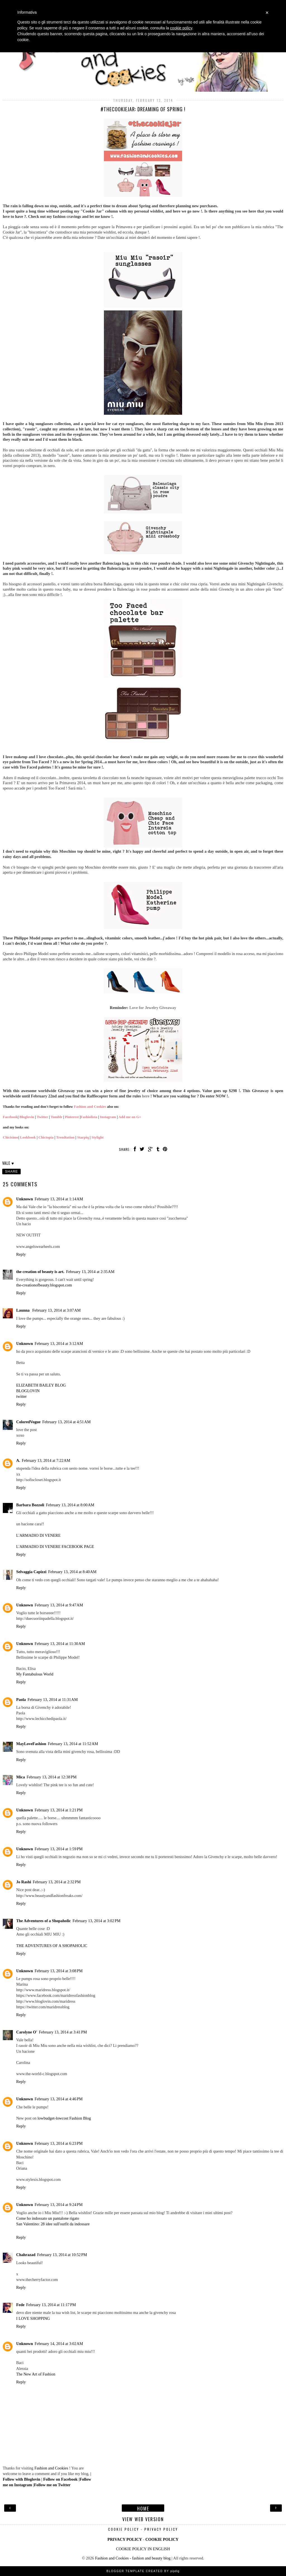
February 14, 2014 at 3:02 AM (59, 2343)
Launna (23, 1310)
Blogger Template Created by (142, 2571)
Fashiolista (88, 1117)
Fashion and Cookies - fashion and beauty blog (133, 2558)
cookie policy (181, 28)
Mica (20, 1777)
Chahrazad (25, 2254)
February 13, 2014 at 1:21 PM (59, 1810)
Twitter (42, 1117)
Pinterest (72, 1117)
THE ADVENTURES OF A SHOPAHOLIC (51, 1945)
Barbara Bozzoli (30, 1505)
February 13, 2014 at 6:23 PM (59, 2143)
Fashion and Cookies (90, 1106)
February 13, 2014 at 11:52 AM (73, 1743)
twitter (21, 1396)
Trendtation (65, 1137)
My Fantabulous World (34, 1674)
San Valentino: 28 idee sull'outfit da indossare (53, 2224)
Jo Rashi (23, 1882)
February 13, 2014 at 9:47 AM (59, 1605)
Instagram (108, 1117)
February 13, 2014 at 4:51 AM (66, 1422)
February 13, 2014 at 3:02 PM (97, 1921)
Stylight (97, 1137)
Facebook (10, 1117)
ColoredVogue (28, 1422)
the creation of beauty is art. (40, 1271)
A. (18, 1460)
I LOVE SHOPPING (33, 2318)
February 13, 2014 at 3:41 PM (63, 2032)
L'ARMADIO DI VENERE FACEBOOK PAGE (55, 1546)
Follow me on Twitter (52, 2485)
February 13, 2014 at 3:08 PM (59, 1971)
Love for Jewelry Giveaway (152, 1007)
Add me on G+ (129, 1117)
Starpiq (83, 1137)
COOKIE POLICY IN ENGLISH (143, 2549)
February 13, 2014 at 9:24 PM (59, 2204)
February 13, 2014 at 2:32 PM (57, 1882)
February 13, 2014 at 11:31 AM (52, 1699)
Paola (21, 1699)
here (145, 1096)
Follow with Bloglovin (21, 2479)
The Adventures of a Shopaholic (43, 1921)
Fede (20, 2304)
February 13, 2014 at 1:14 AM (59, 1199)
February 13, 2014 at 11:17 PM (51, 2304)
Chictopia (46, 1137)
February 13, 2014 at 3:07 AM (56, 1310)
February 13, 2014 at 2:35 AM (90, 1271)
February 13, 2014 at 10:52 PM (62, 2254)
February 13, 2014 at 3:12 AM (59, 1343)
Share (11, 1171)
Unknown (24, 1199)
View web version (143, 2518)
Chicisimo (10, 1137)
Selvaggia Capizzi (31, 1571)
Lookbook (28, 1137)
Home (143, 2508)
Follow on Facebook (60, 2479)
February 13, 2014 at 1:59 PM (59, 1849)
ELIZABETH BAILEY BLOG (41, 1385)
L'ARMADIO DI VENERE (38, 1535)
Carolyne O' (26, 2032)
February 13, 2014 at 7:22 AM (46, 1460)
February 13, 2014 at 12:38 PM (52, 1777)
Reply (21, 1254)
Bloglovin (27, 1117)
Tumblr (56, 1117)
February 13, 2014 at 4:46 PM (59, 2099)
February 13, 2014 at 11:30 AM (60, 1643)
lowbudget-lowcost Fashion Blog (64, 2118)
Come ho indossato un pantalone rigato (47, 2218)
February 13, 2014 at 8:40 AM (72, 1571)
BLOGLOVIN (28, 1391)
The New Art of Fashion (35, 2374)
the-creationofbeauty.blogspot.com (44, 1285)
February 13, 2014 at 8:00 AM (70, 1505)
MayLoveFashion (31, 1743)
